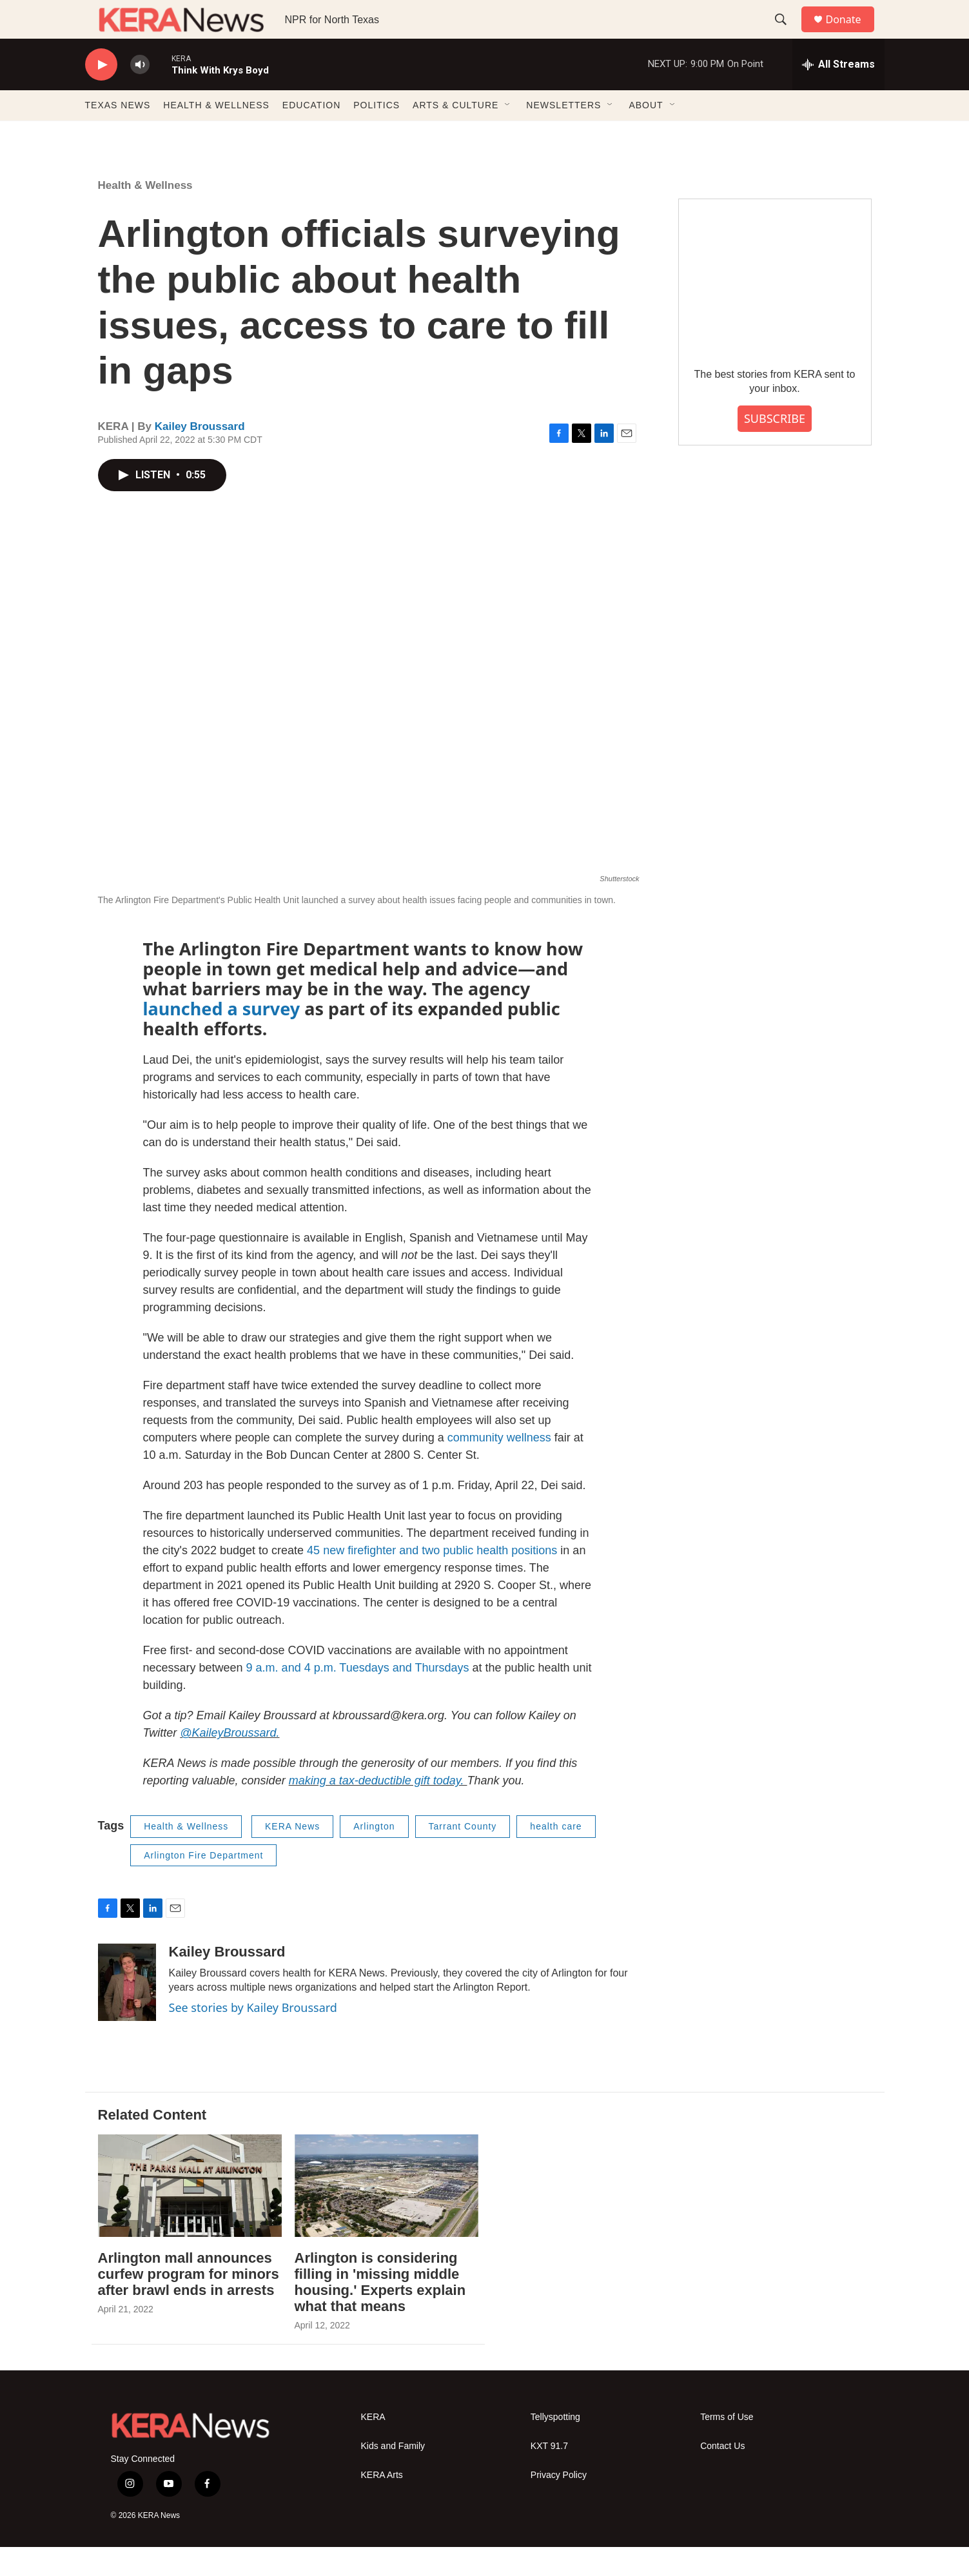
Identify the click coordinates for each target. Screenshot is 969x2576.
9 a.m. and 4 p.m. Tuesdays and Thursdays (356, 1696)
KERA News (292, 1855)
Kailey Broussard (200, 455)
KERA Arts (382, 2504)
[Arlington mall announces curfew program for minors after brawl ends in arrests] (190, 2214)
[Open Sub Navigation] (508, 134)
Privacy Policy (559, 2504)
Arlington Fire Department (203, 1884)
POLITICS (376, 134)
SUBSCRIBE (774, 447)
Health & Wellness (145, 214)
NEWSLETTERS (563, 134)
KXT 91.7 (549, 2475)
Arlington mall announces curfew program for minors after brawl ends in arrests (188, 2303)
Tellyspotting (555, 2446)
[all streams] (838, 93)
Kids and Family (393, 2475)
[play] (101, 93)
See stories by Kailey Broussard (253, 2036)
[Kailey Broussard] (127, 2011)
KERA (373, 2446)
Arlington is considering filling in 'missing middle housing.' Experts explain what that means (380, 2311)
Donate (852, 34)
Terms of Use (726, 2446)
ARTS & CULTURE (455, 134)
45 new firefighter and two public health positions (430, 1579)
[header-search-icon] (787, 34)
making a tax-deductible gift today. (378, 1809)
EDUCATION (311, 134)
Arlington (374, 1855)
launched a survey (221, 1037)
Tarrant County (463, 1855)
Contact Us (722, 2475)
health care (556, 1855)
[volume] (140, 93)
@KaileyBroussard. (229, 1761)
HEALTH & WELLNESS (216, 134)
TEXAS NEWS (118, 134)
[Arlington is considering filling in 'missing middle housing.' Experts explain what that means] (386, 2214)
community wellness (499, 1466)
